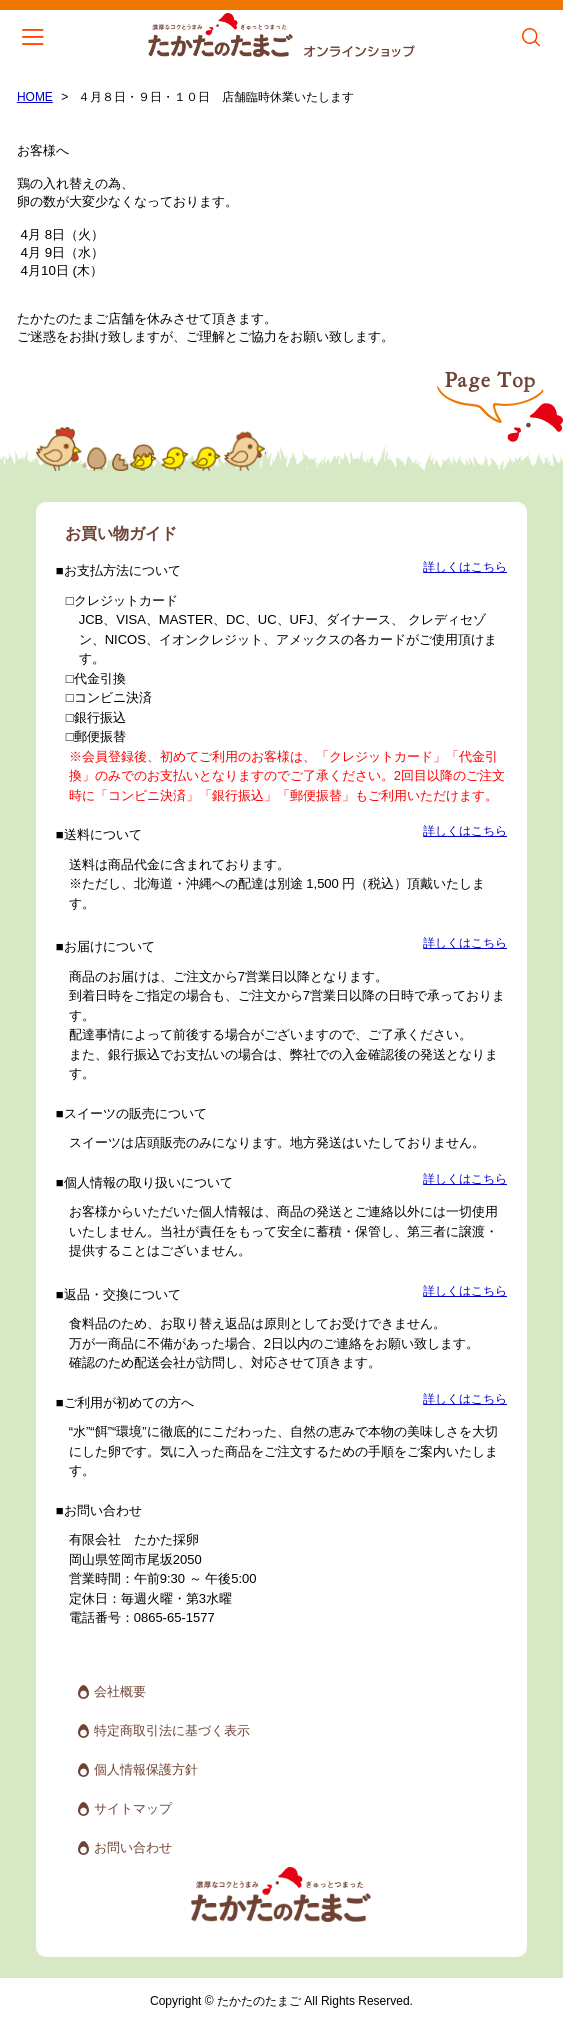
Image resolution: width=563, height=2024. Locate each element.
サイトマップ (133, 1808)
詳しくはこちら (465, 567)
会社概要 (120, 1691)
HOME (35, 97)
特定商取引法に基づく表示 (172, 1730)
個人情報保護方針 (146, 1769)
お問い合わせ (133, 1847)
